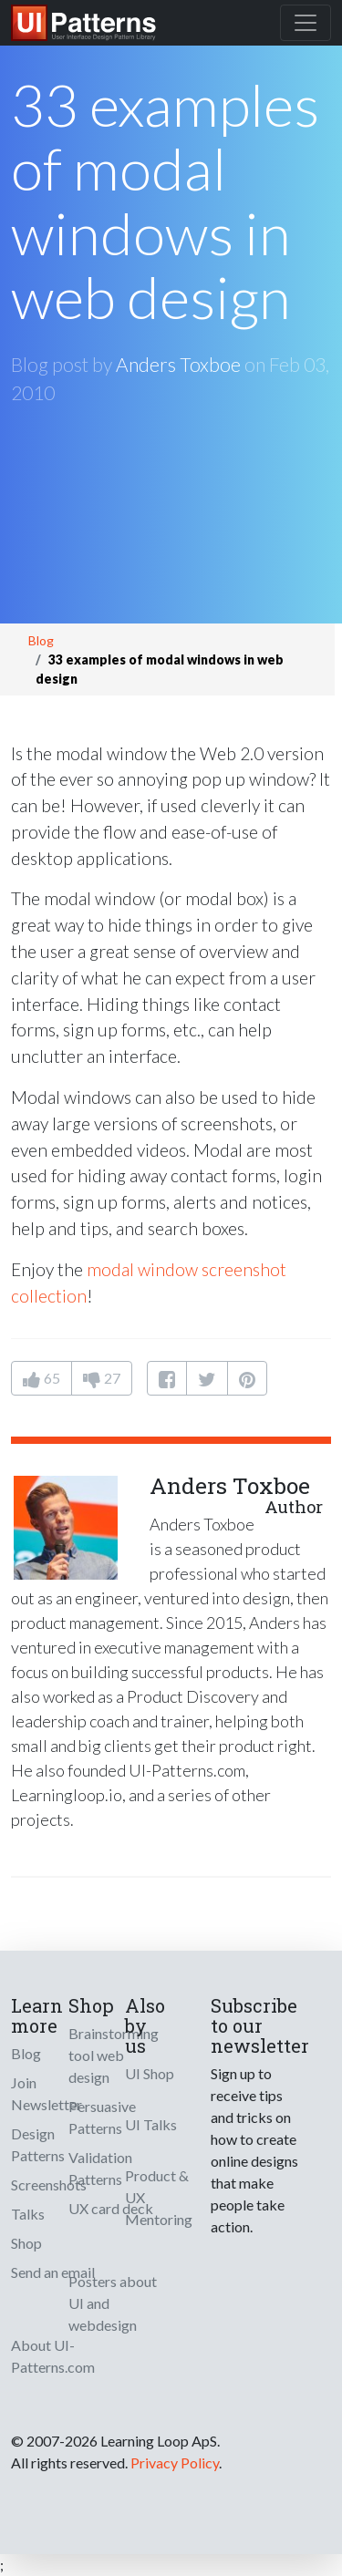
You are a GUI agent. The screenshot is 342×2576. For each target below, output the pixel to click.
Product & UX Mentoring (158, 2197)
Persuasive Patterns (102, 2117)
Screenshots (49, 2184)
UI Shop (149, 2073)
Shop (26, 2242)
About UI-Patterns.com (53, 2355)
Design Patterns (38, 2144)
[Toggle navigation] (305, 23)
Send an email (53, 2272)
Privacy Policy (174, 2462)
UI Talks (151, 2124)
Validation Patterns (100, 2168)
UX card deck (110, 2208)
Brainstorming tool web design (113, 2055)
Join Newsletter (46, 2093)
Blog (41, 640)
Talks (28, 2213)
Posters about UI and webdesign (112, 2303)
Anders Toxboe (178, 364)
